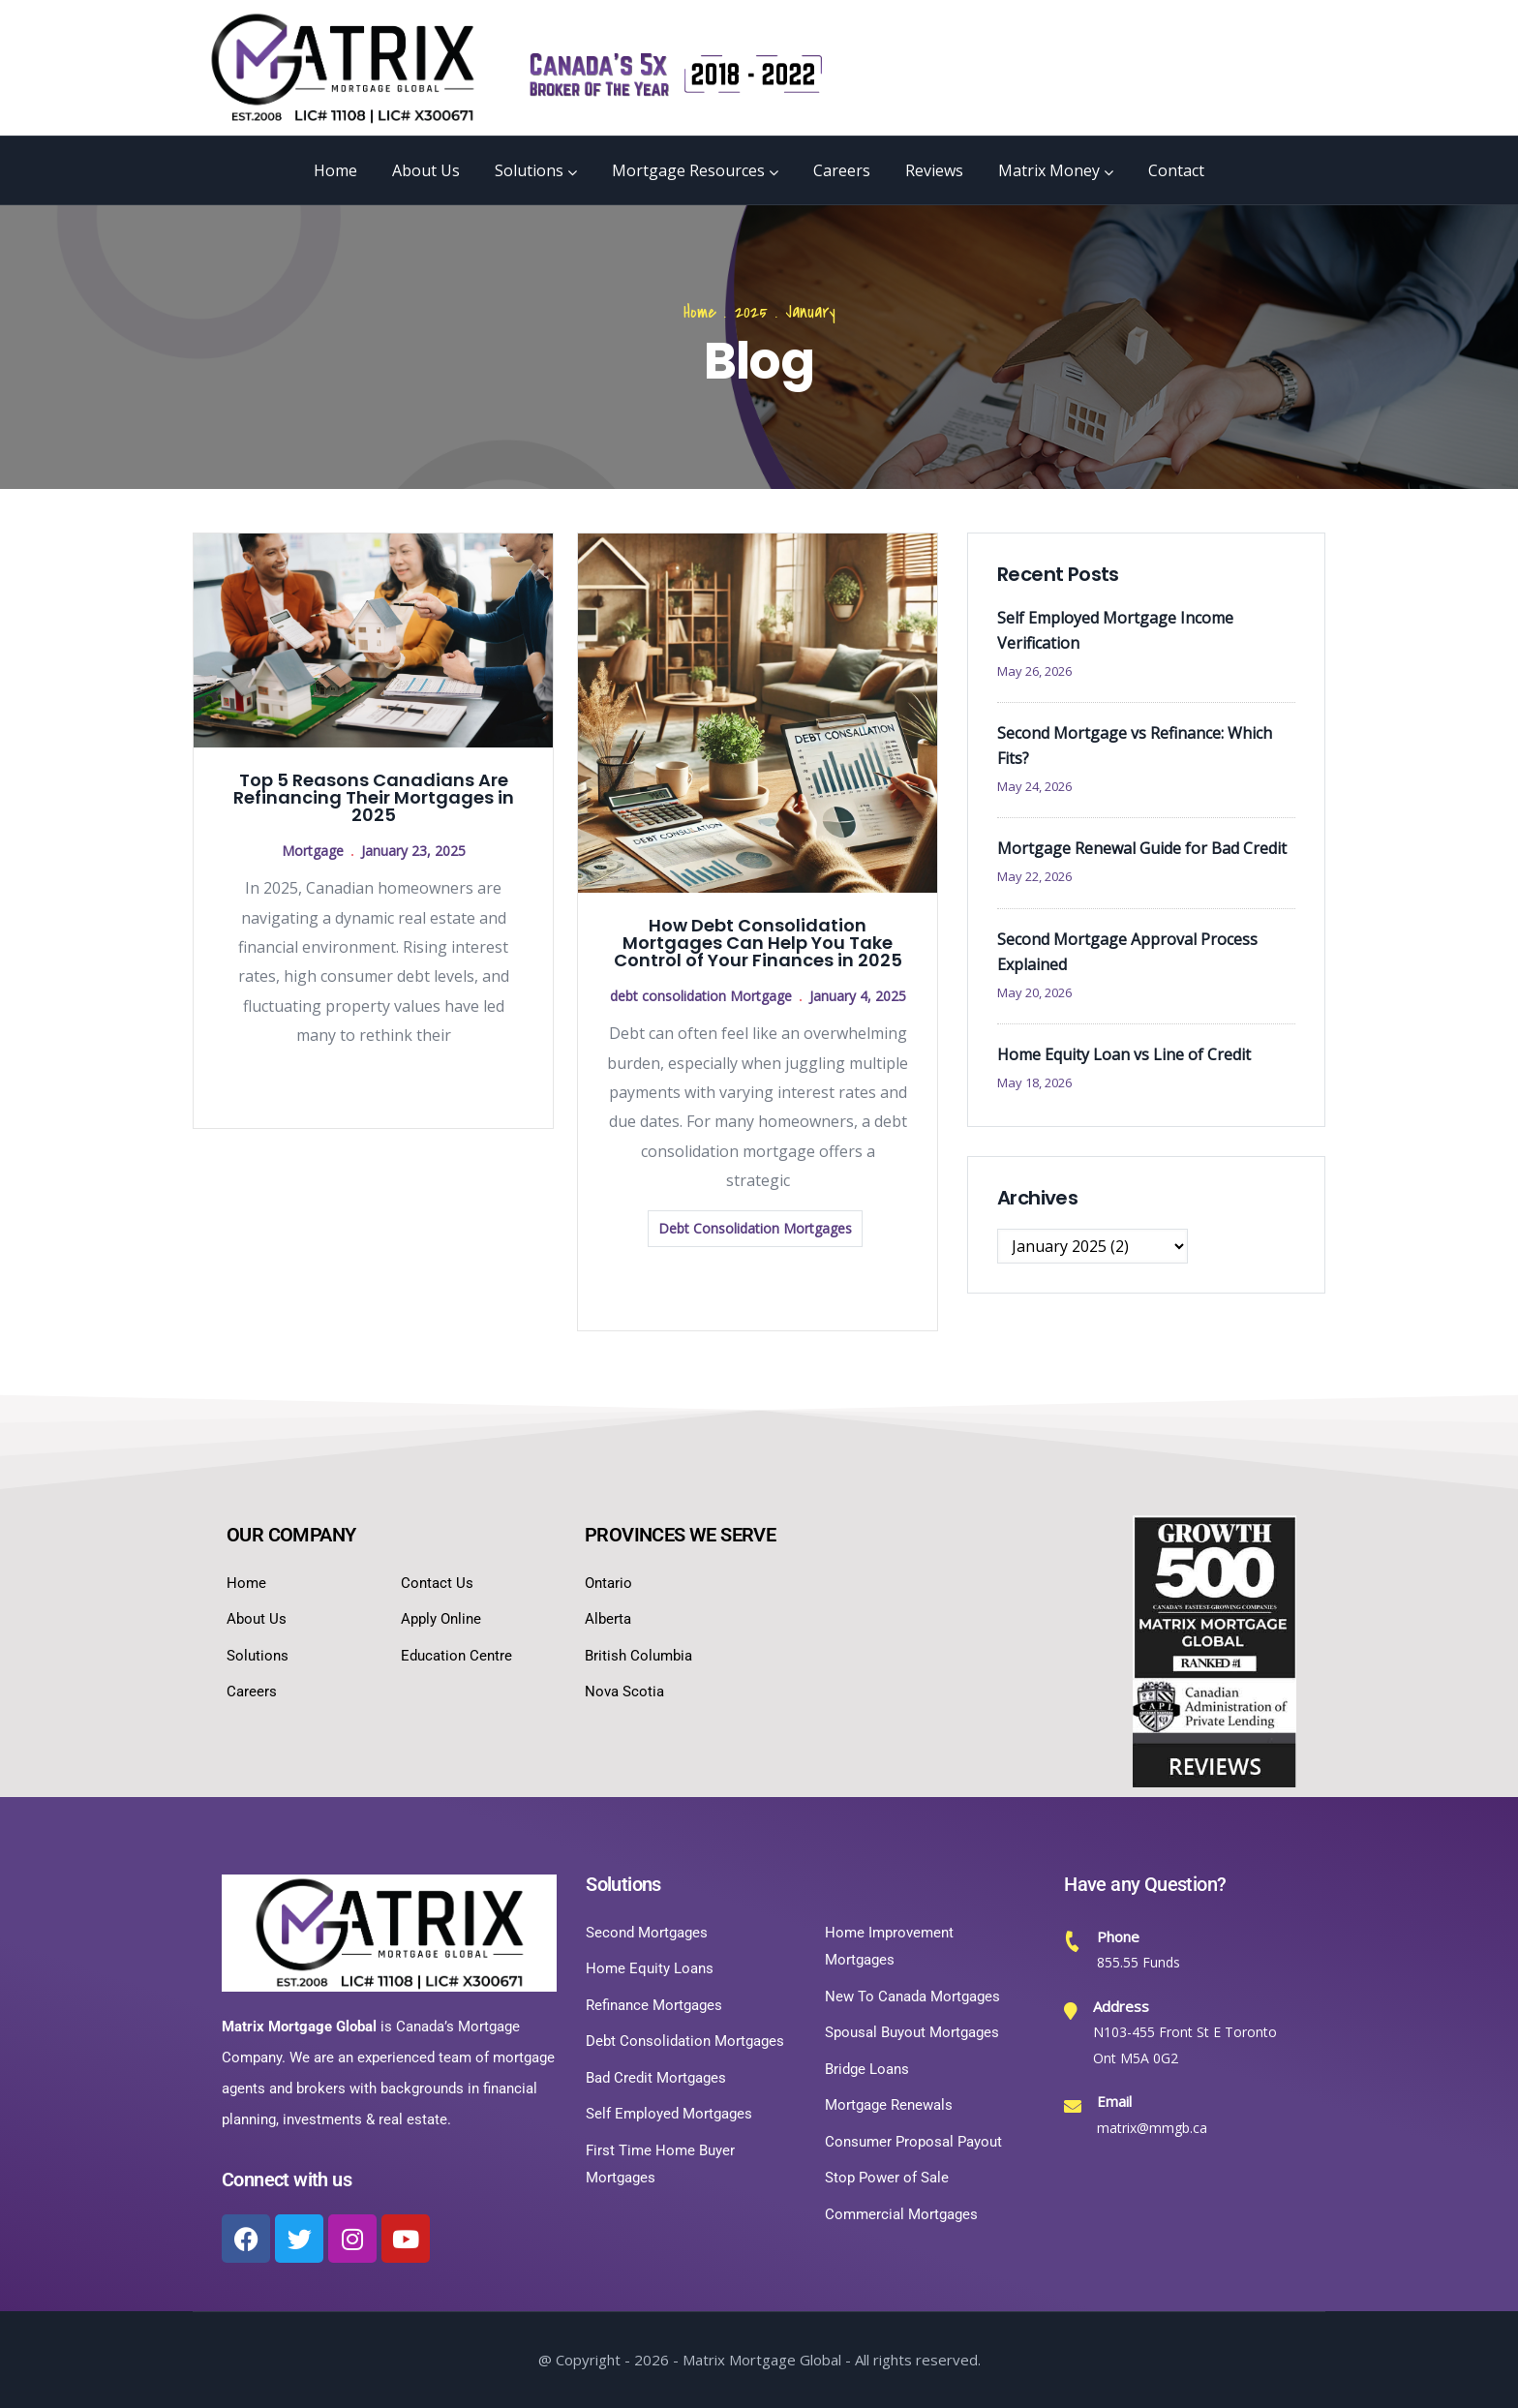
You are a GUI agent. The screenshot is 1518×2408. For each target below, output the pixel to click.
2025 (751, 312)
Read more (373, 1085)
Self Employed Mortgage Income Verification (1115, 630)
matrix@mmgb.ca (1152, 2127)
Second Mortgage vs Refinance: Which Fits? (1134, 745)
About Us (426, 170)
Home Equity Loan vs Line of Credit (1124, 1054)
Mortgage (313, 850)
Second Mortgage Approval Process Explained (1127, 952)
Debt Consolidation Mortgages (755, 1228)
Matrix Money (1055, 170)
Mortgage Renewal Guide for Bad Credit (1142, 848)
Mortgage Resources (695, 170)
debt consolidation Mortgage (701, 996)
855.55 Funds (1138, 1962)
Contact (1176, 170)
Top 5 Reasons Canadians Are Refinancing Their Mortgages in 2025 (373, 797)
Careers (841, 170)
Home (335, 170)
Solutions (536, 170)
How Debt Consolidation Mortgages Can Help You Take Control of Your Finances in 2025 (758, 942)
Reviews (934, 170)
